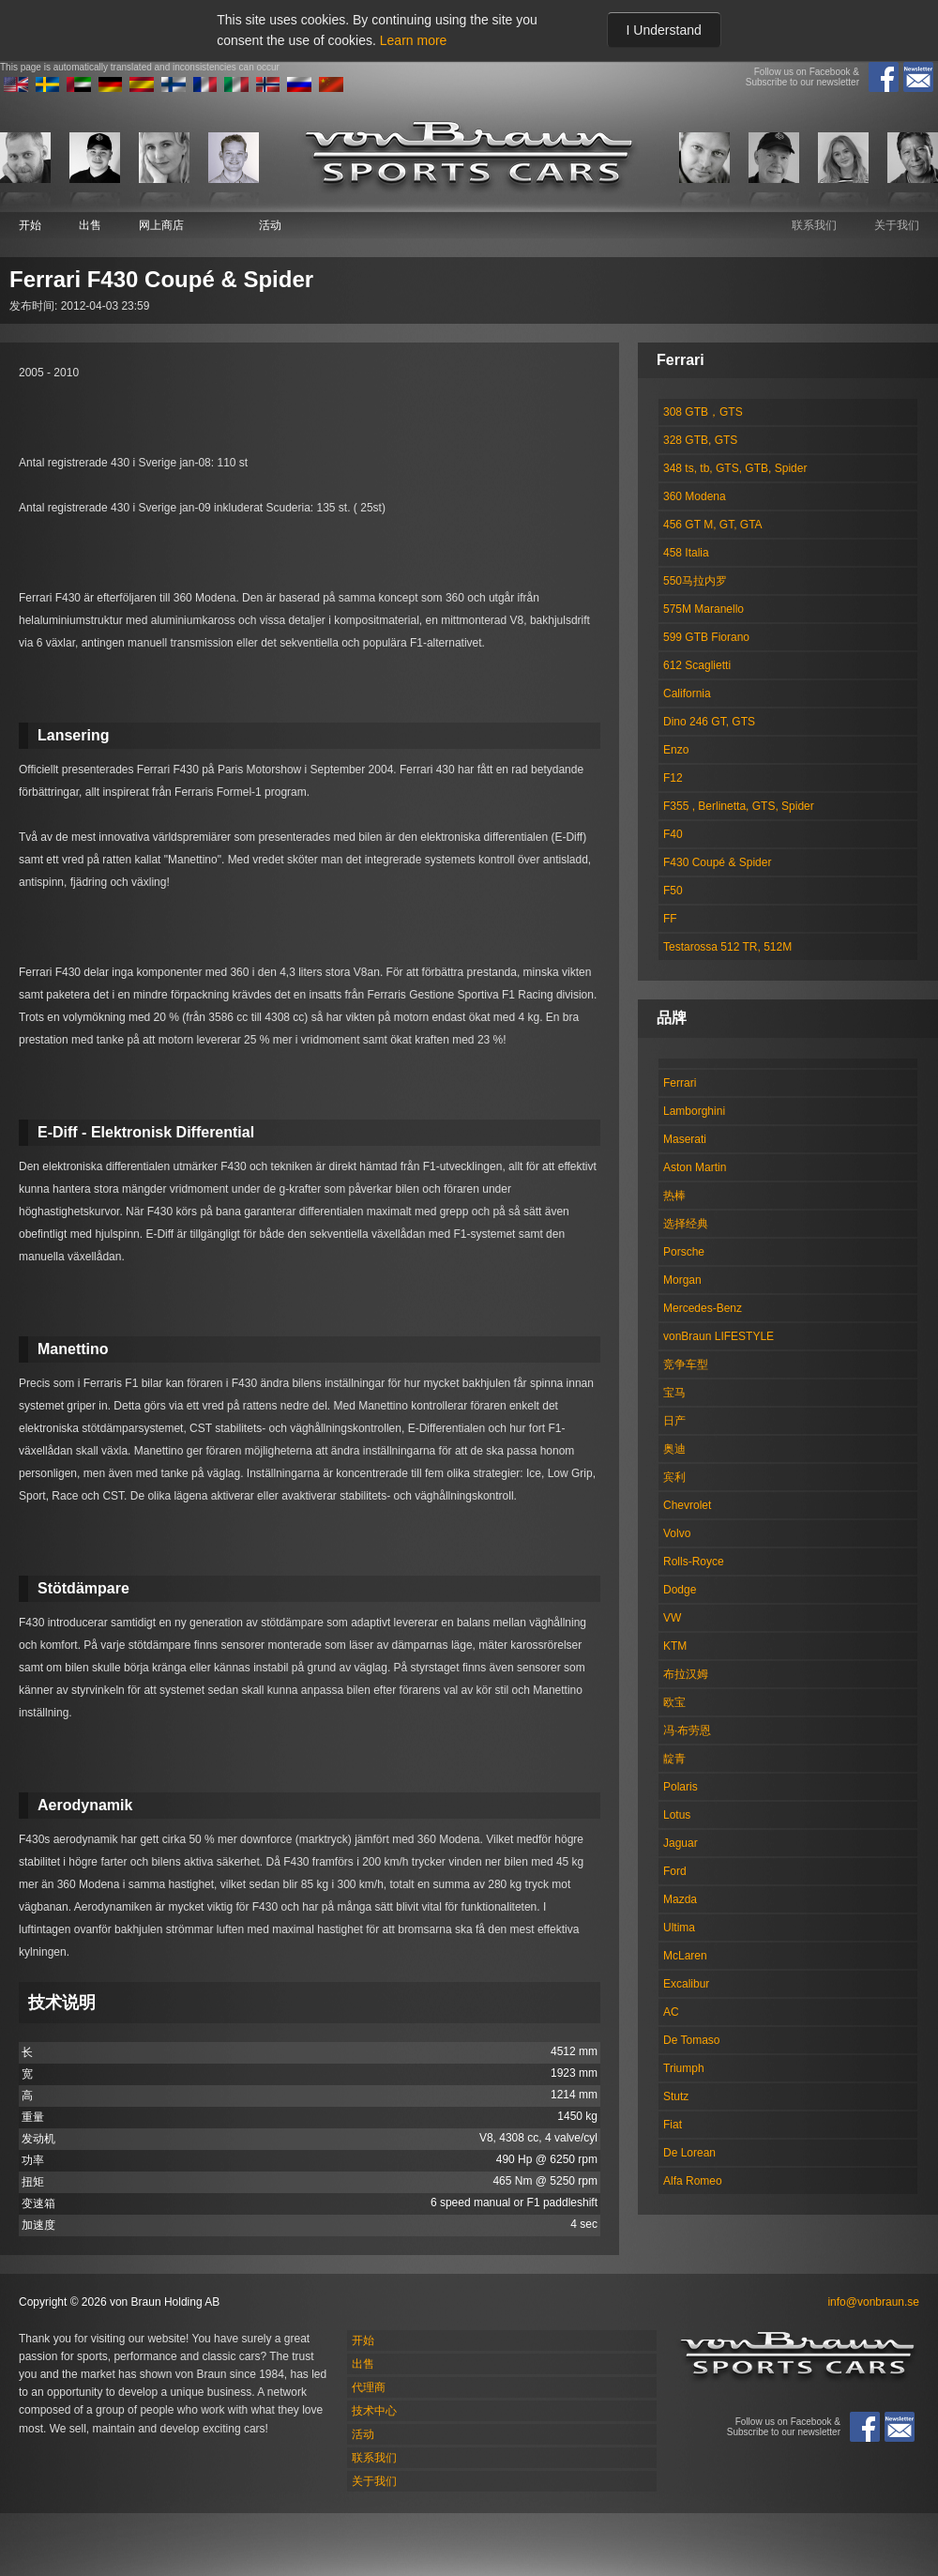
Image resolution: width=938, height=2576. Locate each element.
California (687, 693)
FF (670, 918)
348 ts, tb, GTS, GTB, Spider (735, 468)
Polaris (680, 1786)
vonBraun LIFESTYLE (718, 1336)
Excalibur (686, 1983)
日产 (674, 1420)
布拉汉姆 (685, 1674)
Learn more (413, 40)
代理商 (369, 2387)
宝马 (674, 1392)
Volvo (676, 1533)
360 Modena (694, 496)
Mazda (680, 1899)
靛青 (674, 1758)
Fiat (672, 2124)
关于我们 (896, 225)
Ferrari (679, 1083)
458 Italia (686, 552)
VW (672, 1617)
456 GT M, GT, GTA (713, 524)
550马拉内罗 (695, 580)
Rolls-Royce (693, 1561)
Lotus (676, 1814)
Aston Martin (694, 1167)
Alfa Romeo (692, 2180)
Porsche (683, 1251)
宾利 (674, 1477)
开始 (30, 225)
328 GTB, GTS (700, 440)
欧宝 (674, 1702)
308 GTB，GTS (703, 412)
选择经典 (685, 1223)
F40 (673, 834)
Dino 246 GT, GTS (709, 721)
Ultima (679, 1927)
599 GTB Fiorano (706, 637)
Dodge (679, 1589)
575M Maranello (703, 609)
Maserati (684, 1139)
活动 (270, 225)
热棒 (674, 1195)
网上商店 (161, 225)
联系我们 (814, 225)
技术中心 (374, 2410)
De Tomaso (691, 2040)
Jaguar (680, 1843)
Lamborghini (694, 1111)
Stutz (675, 2096)
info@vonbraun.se (873, 2302)
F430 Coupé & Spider (717, 862)
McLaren (685, 1955)
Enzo (675, 749)
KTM (675, 1646)
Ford (675, 1871)
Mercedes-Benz (702, 1308)
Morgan (682, 1280)
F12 (673, 778)
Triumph (683, 2068)
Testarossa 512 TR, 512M (727, 946)
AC (671, 2012)
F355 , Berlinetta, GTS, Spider (738, 806)
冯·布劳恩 (687, 1730)
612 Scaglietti (697, 665)
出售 (90, 225)
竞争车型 (685, 1364)
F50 (673, 890)
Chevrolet (687, 1505)
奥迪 (674, 1449)
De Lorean (689, 2152)
